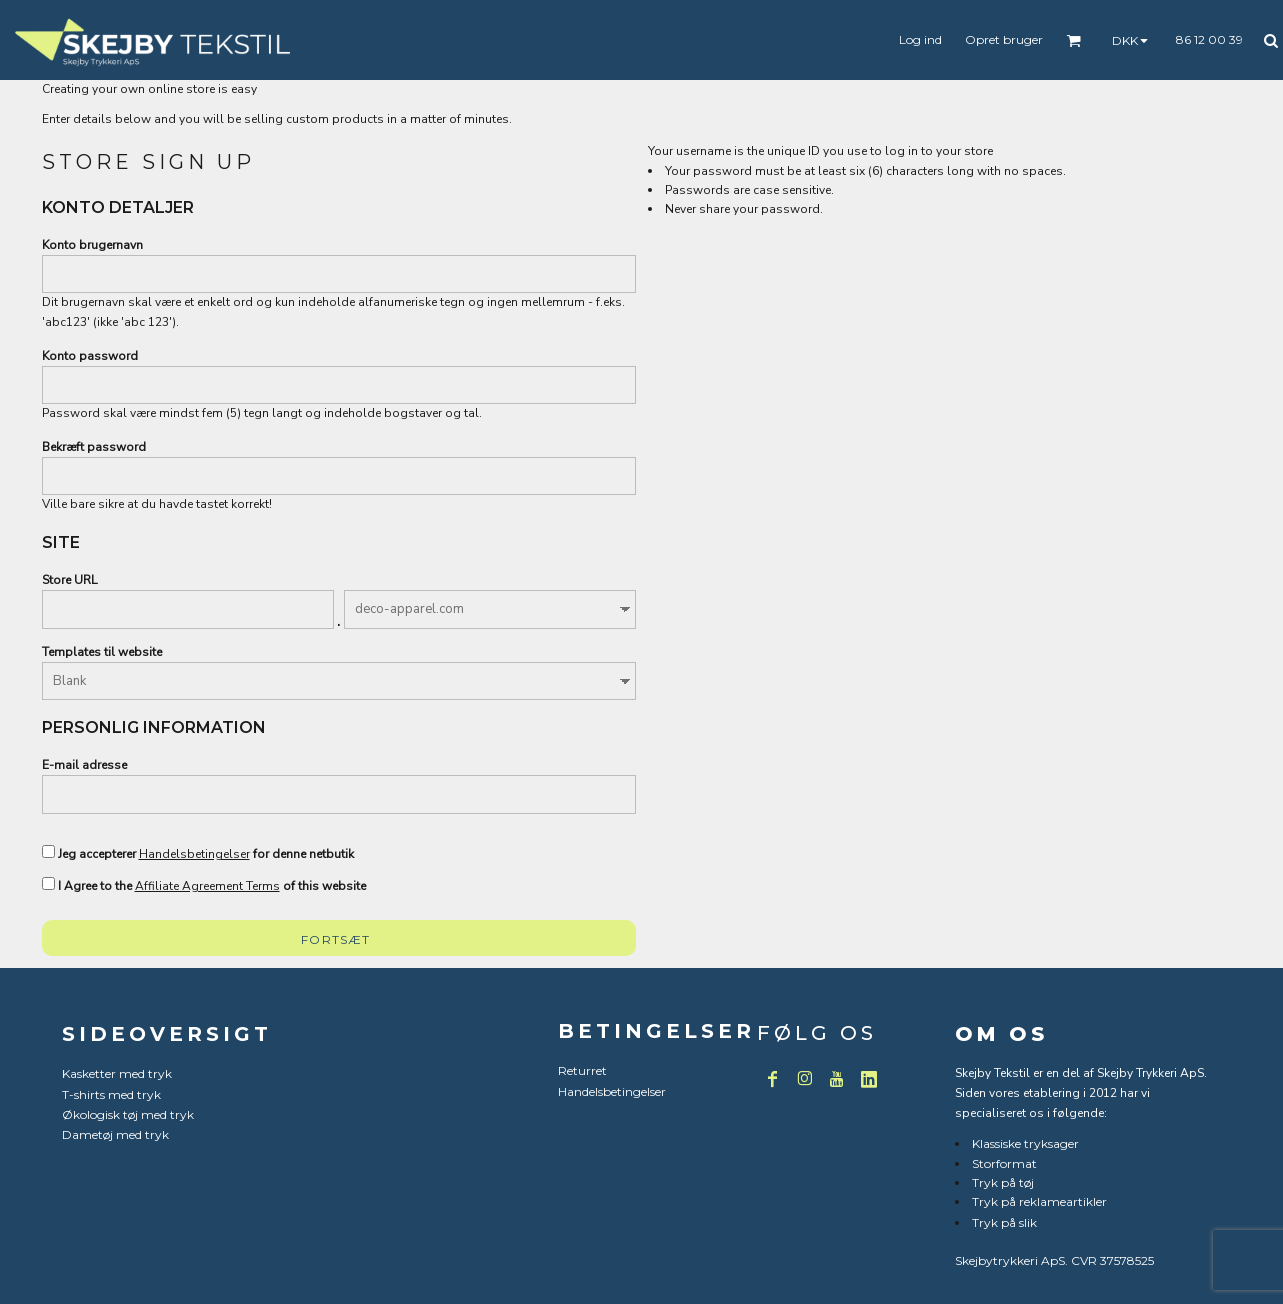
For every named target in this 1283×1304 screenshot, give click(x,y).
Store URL (69, 580)
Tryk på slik (1004, 1222)
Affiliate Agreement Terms (207, 886)
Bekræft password (94, 447)
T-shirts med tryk (111, 1094)
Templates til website (102, 652)
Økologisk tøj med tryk (128, 1114)
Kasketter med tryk (117, 1073)
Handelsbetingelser (194, 854)
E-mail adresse (84, 765)
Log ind (920, 39)
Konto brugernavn (92, 245)
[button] (1073, 40)
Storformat (1004, 1163)
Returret (582, 1070)
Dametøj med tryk (115, 1134)
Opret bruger (1004, 39)
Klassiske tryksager (1025, 1143)
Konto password (90, 356)
